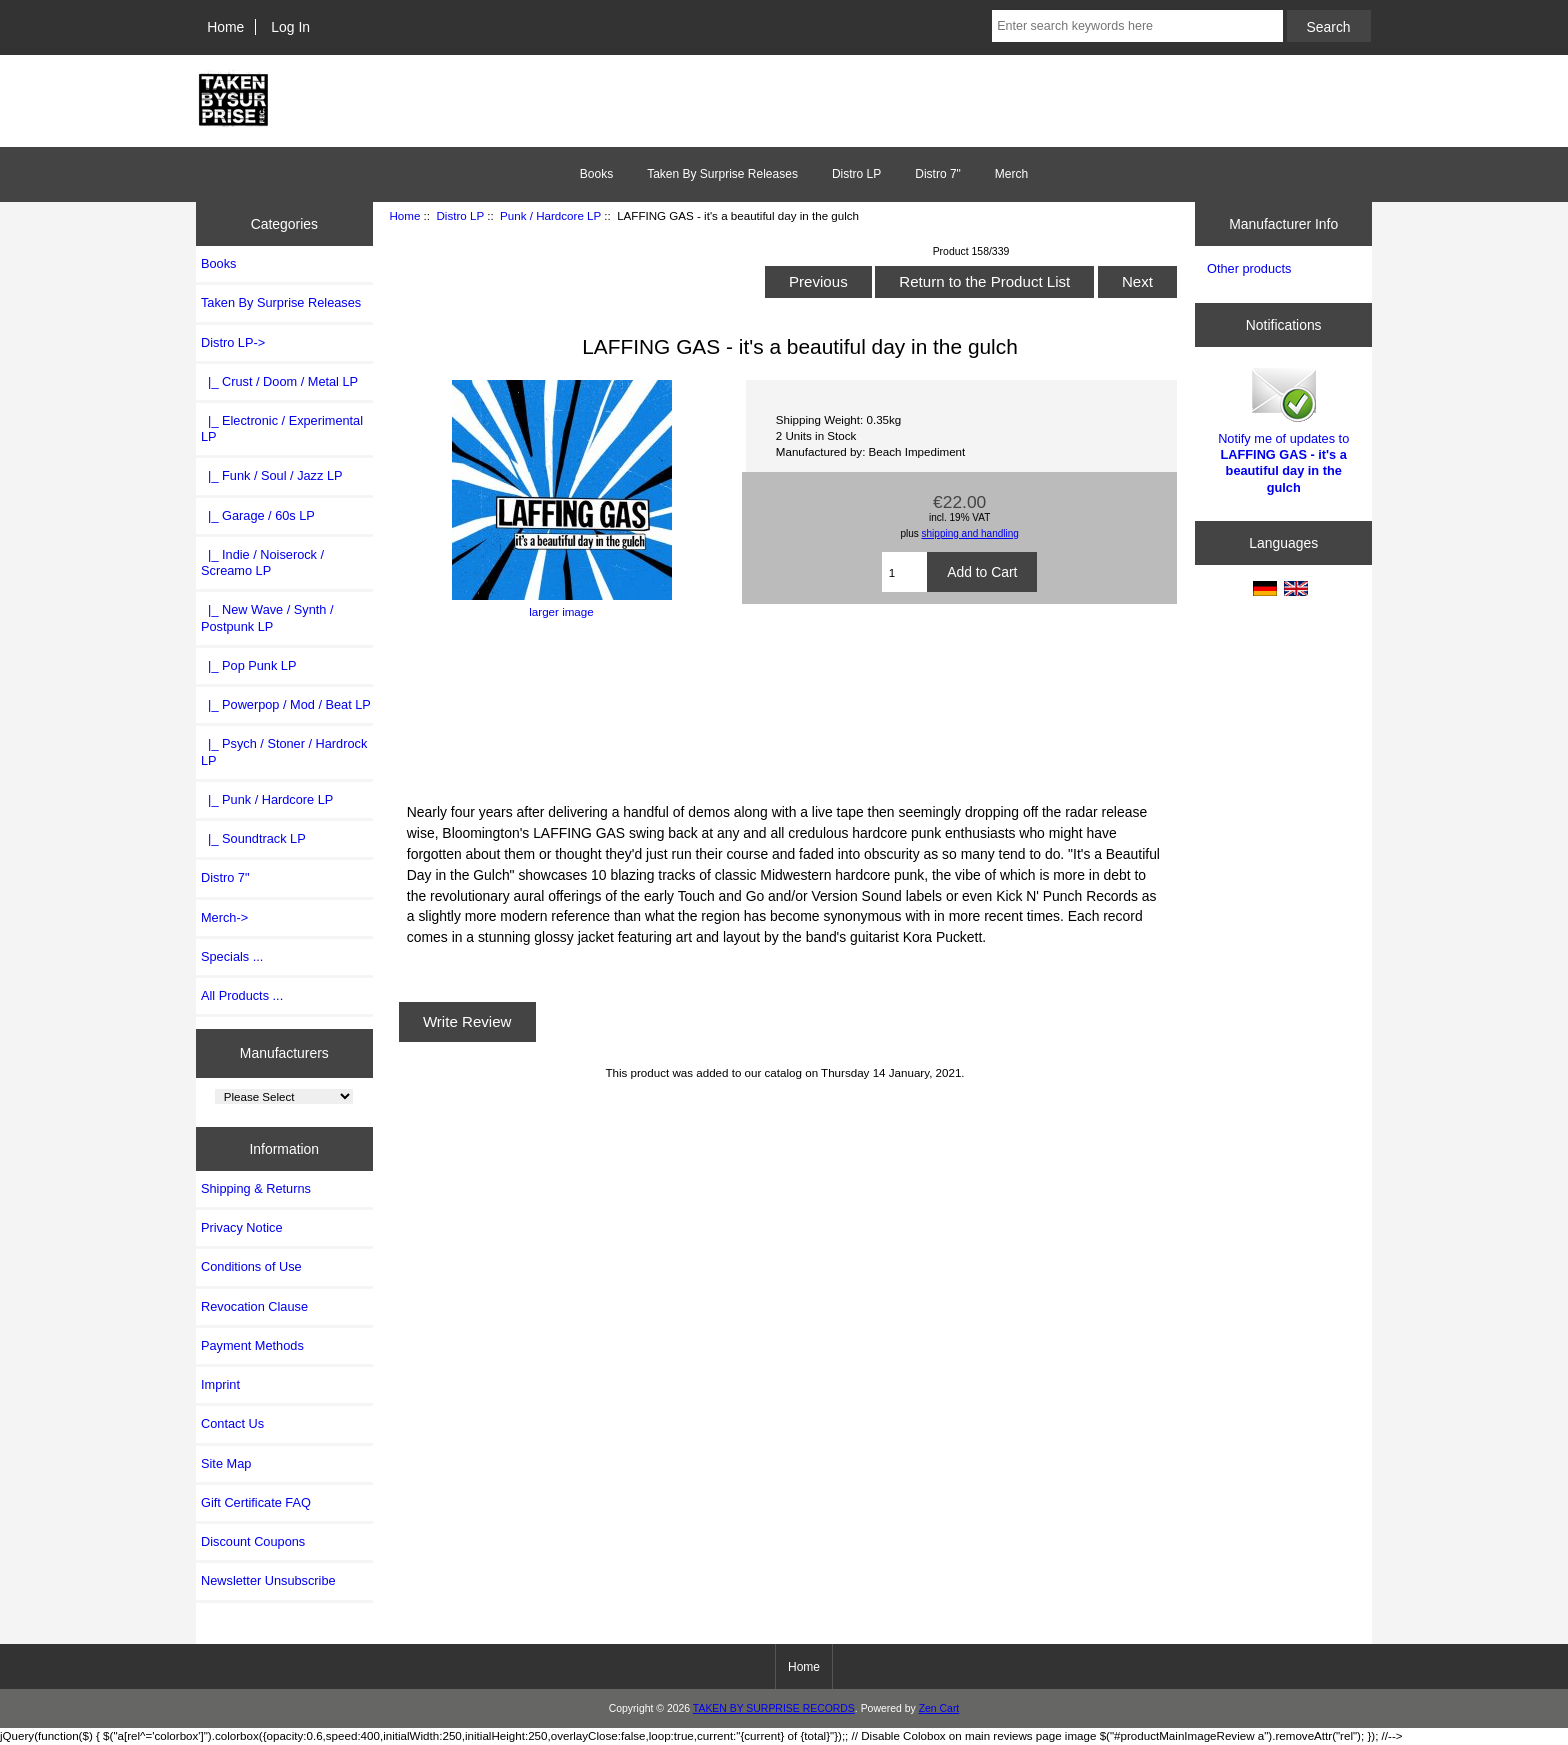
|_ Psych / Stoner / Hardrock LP (284, 751)
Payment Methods (252, 1345)
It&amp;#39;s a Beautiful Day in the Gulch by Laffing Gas (785, 708)
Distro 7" (938, 174)
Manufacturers (284, 1053)
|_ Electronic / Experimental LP (282, 428)
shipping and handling (970, 533)
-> (233, 342)
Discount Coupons (253, 1541)
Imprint (220, 1384)
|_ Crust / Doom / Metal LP (279, 381)
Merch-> (224, 917)
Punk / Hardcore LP (550, 215)
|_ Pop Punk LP (248, 665)
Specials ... (232, 956)
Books (596, 174)
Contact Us (232, 1423)
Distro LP (459, 215)
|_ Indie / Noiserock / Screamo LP (262, 562)
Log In (290, 27)
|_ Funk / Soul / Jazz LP (272, 475)
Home (225, 27)
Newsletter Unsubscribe (268, 1580)
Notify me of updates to (1283, 429)
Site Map (226, 1463)
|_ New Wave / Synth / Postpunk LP (267, 617)
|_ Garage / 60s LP (258, 515)
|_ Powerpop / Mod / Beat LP (286, 704)
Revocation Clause (254, 1306)
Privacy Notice (241, 1227)
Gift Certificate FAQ (256, 1502)
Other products (1249, 268)
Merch (1011, 174)
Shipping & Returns (256, 1188)
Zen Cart (939, 1708)
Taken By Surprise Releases (722, 174)
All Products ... (242, 995)
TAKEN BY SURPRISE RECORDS (774, 1708)
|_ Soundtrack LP (253, 838)
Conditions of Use (251, 1266)
